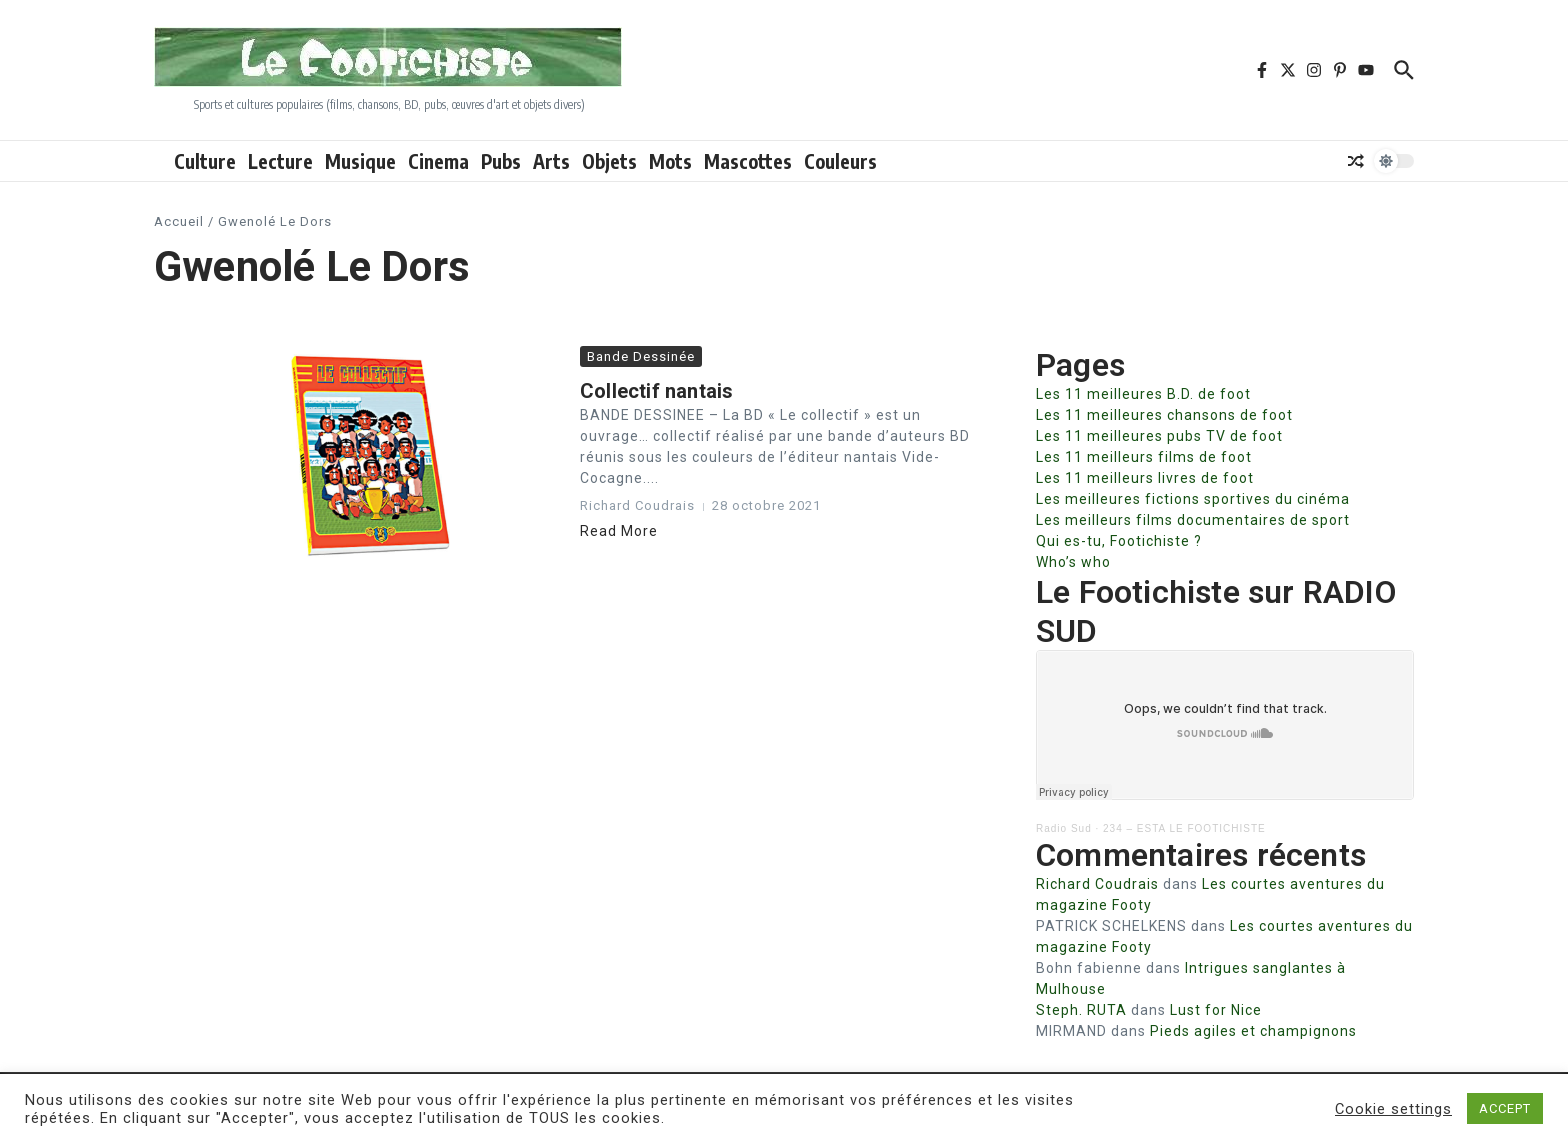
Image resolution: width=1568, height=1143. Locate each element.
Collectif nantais (656, 391)
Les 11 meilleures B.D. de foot (1143, 394)
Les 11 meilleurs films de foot (1144, 457)
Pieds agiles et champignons (1253, 1031)
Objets (609, 161)
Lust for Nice (1216, 1010)
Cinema (438, 161)
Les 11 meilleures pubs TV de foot (1159, 436)
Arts (551, 161)
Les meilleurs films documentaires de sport (1193, 520)
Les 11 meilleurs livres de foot (1145, 478)
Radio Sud (1064, 828)
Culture (205, 161)
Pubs (501, 161)
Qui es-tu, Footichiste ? (1119, 541)
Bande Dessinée (641, 356)
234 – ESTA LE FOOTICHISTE (1184, 828)
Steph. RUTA (1081, 1010)
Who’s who (1073, 562)
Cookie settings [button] (1393, 1109)
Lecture (280, 161)
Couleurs (840, 161)
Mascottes (748, 161)
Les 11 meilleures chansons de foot (1164, 415)
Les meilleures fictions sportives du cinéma (1193, 499)
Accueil (179, 221)
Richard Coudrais (1097, 884)
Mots (670, 161)
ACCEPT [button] (1505, 1108)
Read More (619, 531)
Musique (360, 161)
